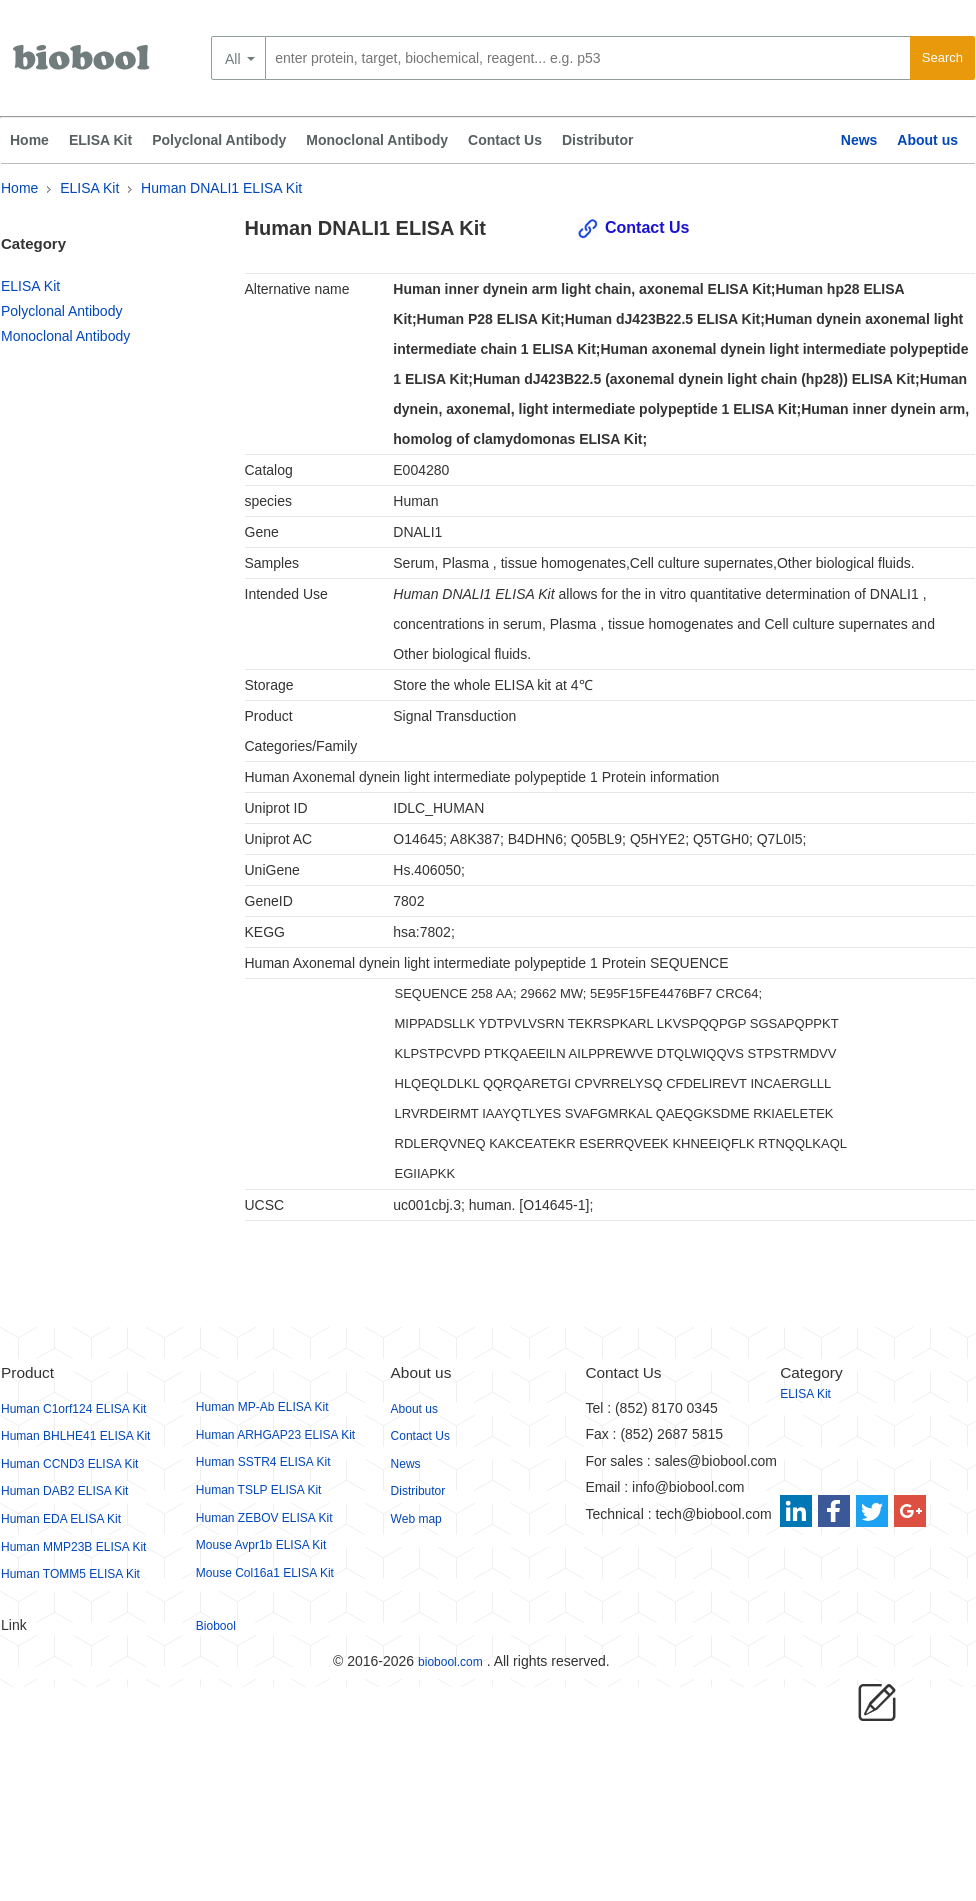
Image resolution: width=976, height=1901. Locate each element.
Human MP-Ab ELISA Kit (262, 1407)
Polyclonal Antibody (219, 140)
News (859, 140)
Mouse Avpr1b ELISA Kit (261, 1545)
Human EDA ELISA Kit (61, 1519)
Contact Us (505, 140)
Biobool (216, 1626)
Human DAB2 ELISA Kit (64, 1491)
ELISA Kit (100, 140)
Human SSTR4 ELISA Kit (263, 1462)
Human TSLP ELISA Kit (259, 1490)
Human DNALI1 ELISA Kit (221, 188)
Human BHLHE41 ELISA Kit (75, 1436)
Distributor (598, 140)
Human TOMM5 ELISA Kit (70, 1574)
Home (29, 140)
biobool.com (450, 1662)
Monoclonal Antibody (377, 140)
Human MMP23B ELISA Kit (73, 1547)
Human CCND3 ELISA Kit (69, 1464)
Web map (416, 1519)
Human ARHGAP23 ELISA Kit (275, 1435)
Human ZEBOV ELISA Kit (264, 1518)
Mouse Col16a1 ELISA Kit (265, 1573)
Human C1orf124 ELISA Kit (73, 1409)
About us (927, 140)
